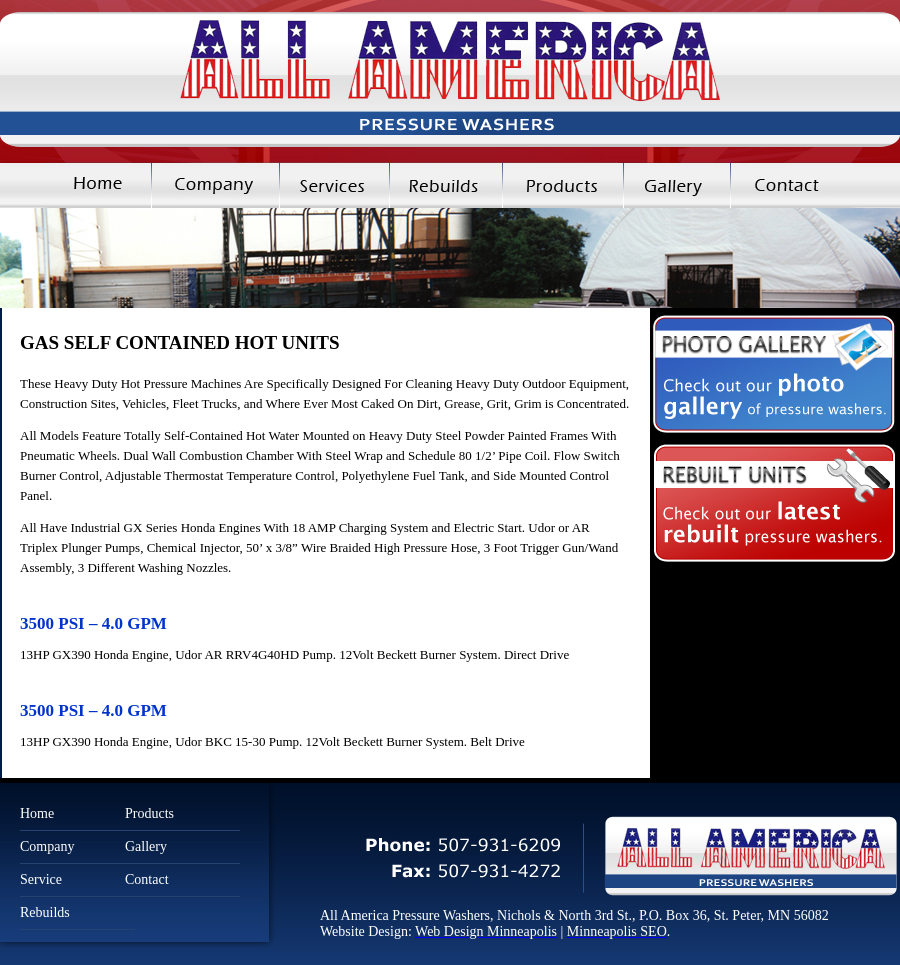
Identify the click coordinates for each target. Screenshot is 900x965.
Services (334, 185)
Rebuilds (445, 185)
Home (75, 185)
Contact (815, 185)
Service (41, 879)
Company (215, 185)
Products (562, 185)
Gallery (676, 185)
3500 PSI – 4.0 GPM (93, 623)
